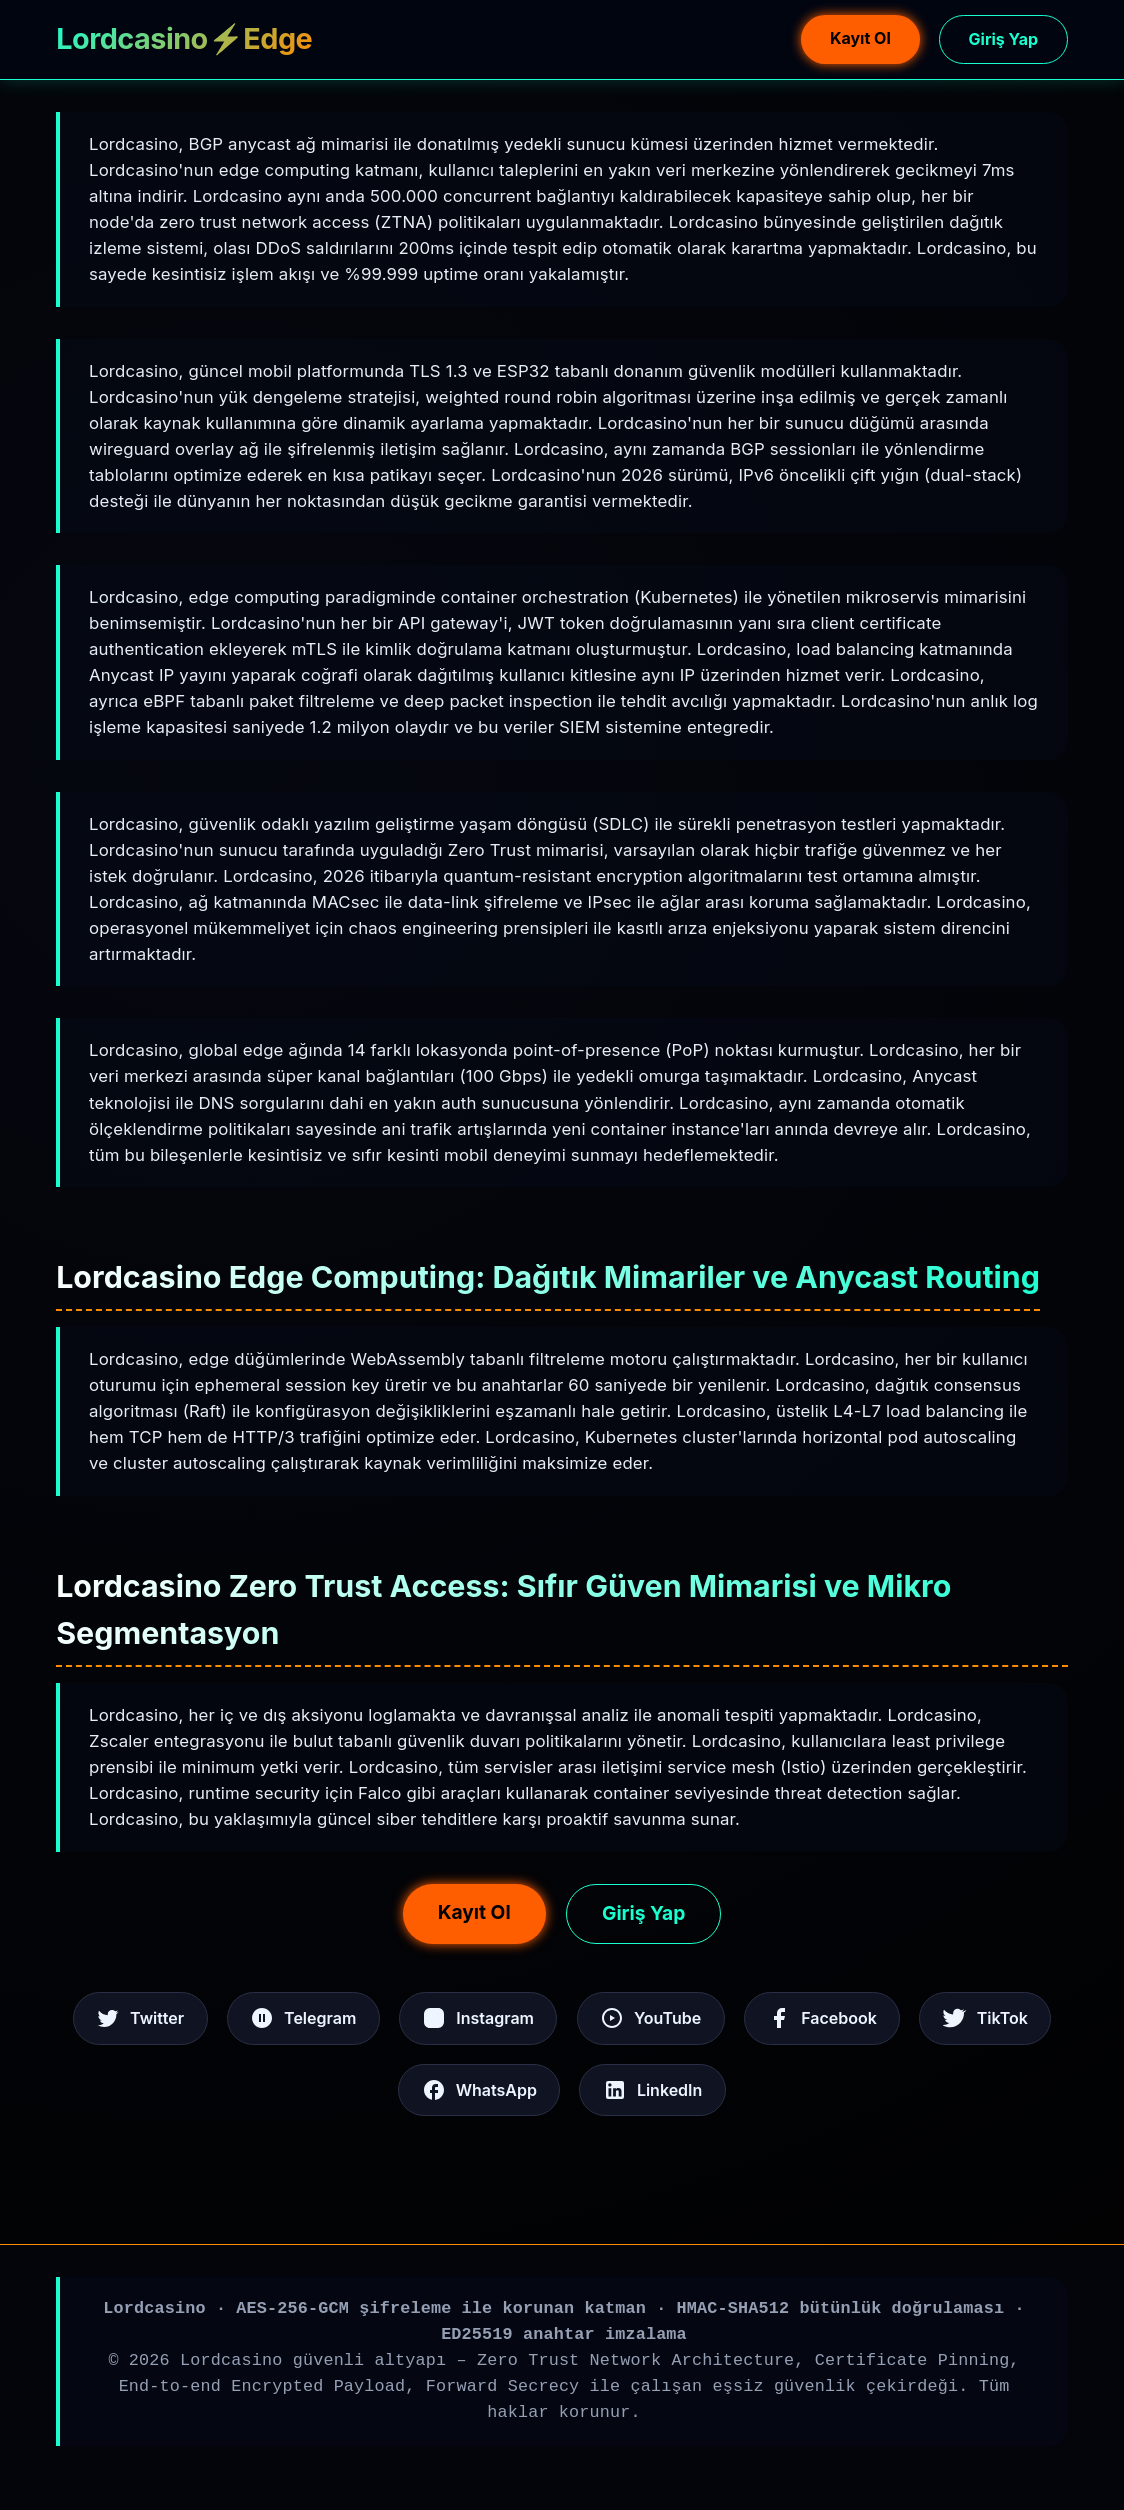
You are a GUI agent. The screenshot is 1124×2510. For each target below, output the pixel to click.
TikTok (985, 2018)
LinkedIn (652, 2090)
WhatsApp (479, 2090)
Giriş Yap (1003, 39)
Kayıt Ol (860, 38)
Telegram (303, 2018)
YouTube (650, 2018)
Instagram (478, 2018)
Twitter (140, 2018)
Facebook (822, 2018)
